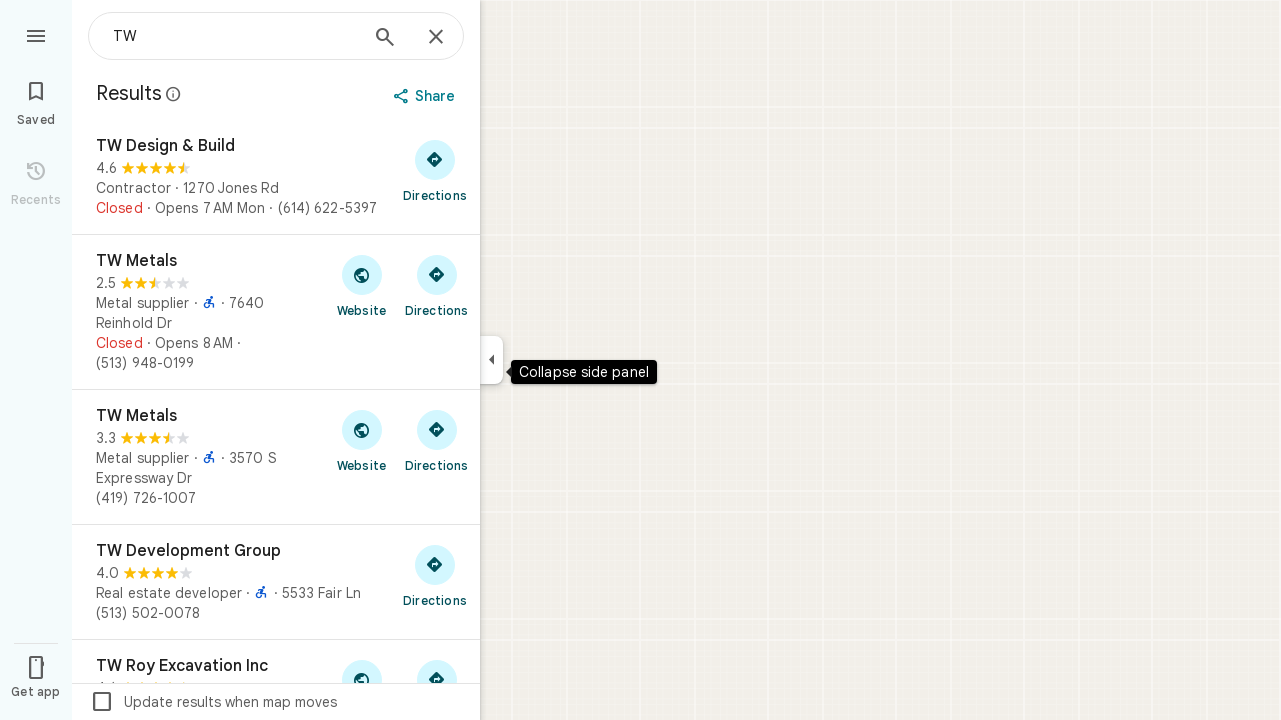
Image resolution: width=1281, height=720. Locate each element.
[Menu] (36, 34)
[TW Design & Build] (276, 177)
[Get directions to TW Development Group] (435, 575)
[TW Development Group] (276, 582)
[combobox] (235, 36)
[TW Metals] (276, 312)
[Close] (436, 38)
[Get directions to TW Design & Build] (435, 170)
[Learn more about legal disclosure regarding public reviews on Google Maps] (174, 94)
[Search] (385, 39)
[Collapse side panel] (491, 360)
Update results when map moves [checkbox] (213, 702)
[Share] (426, 96)
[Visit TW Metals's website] (361, 285)
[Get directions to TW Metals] (436, 285)
